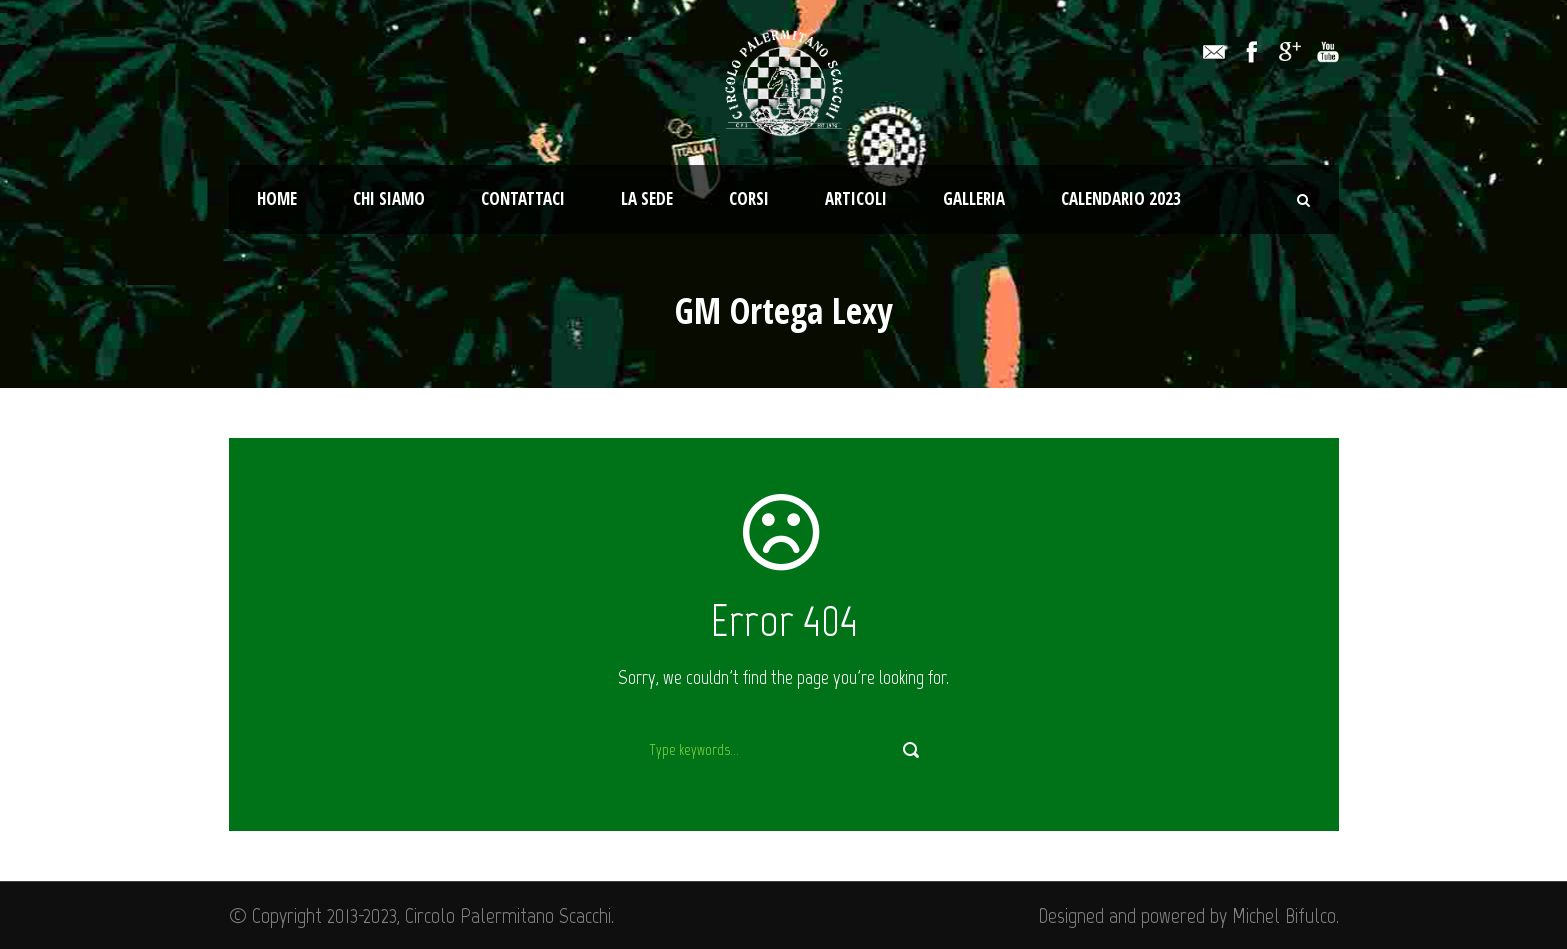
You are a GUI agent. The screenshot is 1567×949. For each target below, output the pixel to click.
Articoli (856, 198)
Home (277, 198)
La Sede (647, 198)
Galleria (974, 198)
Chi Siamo (389, 198)
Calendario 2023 (1121, 198)
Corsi (749, 198)
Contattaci (523, 198)
